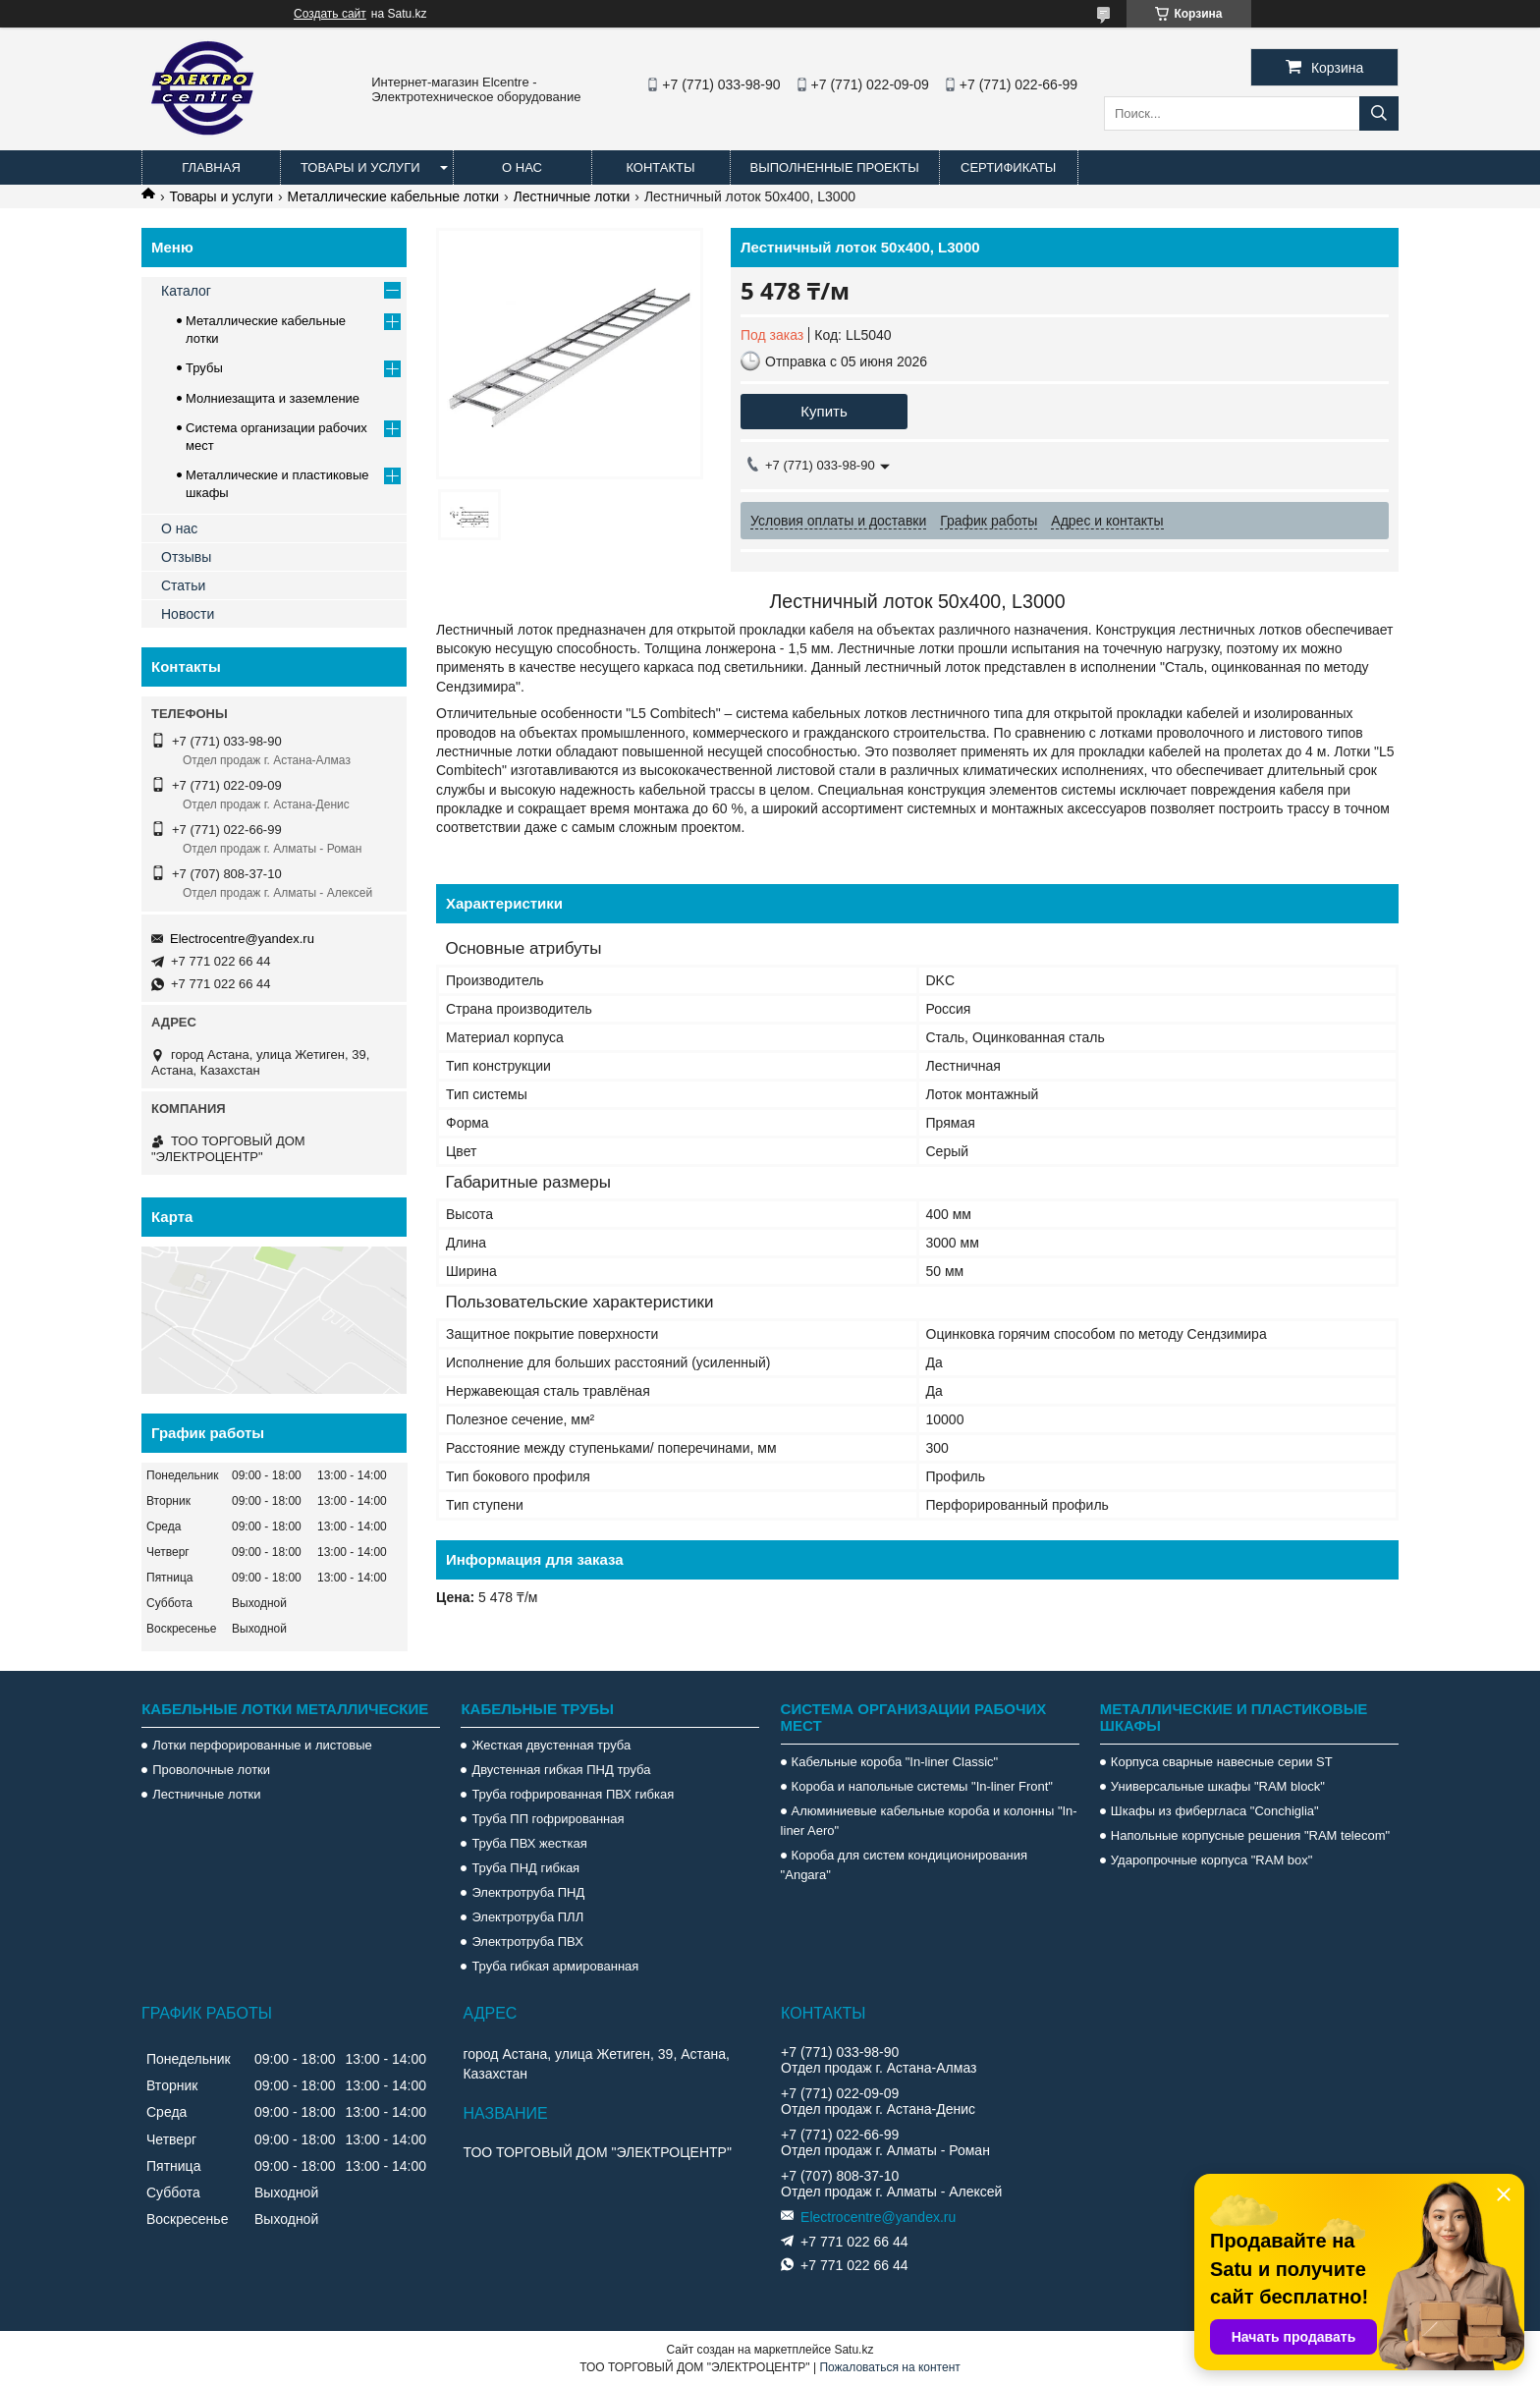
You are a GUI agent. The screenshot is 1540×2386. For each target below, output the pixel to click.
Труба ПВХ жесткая (528, 1843)
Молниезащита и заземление (272, 398)
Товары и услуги (360, 167)
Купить (823, 411)
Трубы (204, 368)
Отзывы (186, 557)
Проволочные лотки (211, 1769)
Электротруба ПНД (527, 1892)
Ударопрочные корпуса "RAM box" (1212, 1860)
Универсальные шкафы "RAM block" (1218, 1786)
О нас (522, 167)
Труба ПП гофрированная (547, 1818)
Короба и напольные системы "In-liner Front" (922, 1786)
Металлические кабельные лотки (394, 196)
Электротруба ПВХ (526, 1941)
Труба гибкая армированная (554, 1966)
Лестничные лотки (572, 196)
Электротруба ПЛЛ (527, 1917)
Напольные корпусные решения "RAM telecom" (1250, 1835)
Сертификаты (1008, 167)
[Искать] (1379, 113)
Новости (187, 614)
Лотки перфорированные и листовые (262, 1745)
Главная (211, 167)
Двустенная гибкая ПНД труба (560, 1769)
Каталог (186, 291)
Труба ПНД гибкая (525, 1867)
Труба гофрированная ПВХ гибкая (572, 1794)
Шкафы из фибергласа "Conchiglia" (1215, 1810)
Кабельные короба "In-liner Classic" (895, 1761)
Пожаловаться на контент (889, 2367)
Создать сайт (330, 14)
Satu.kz (853, 2350)
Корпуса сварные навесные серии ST (1222, 1761)
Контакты (660, 167)
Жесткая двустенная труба (551, 1745)
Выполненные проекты (834, 167)
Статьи (183, 585)
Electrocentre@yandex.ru (242, 938)
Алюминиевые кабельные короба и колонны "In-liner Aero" (929, 1820)
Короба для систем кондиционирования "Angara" (904, 1865)
